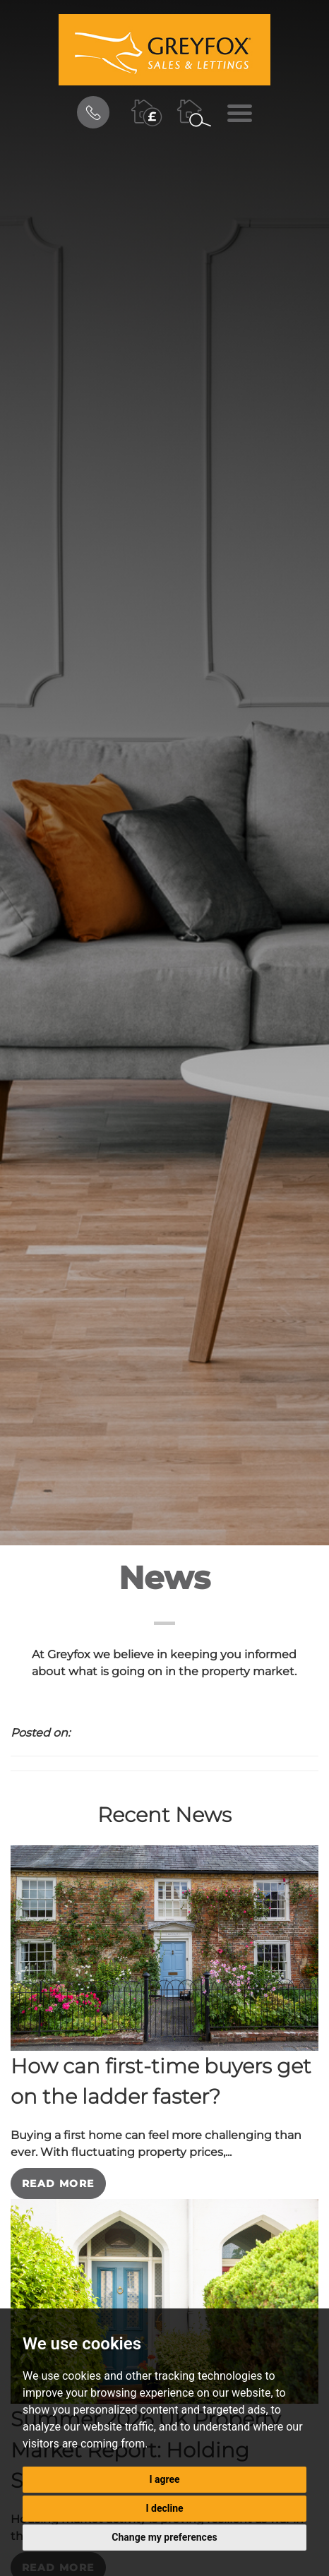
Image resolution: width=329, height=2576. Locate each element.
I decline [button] (164, 2508)
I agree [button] (164, 2479)
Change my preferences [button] (164, 2537)
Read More (58, 2183)
